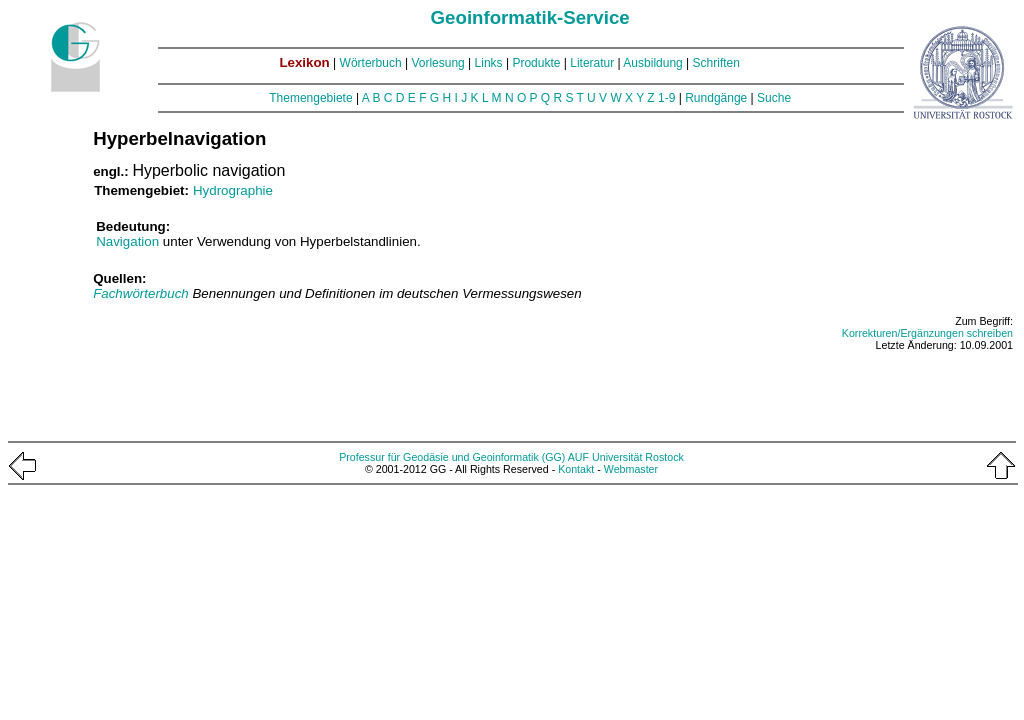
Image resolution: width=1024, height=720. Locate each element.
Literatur (592, 63)
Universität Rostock (638, 457)
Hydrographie (233, 190)
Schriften (716, 63)
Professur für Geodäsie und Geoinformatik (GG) (452, 457)
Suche (774, 98)
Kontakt (576, 469)
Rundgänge (716, 98)
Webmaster (631, 469)
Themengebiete (310, 98)
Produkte (536, 63)
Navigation (127, 241)
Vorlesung (437, 63)
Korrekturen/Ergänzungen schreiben (927, 333)
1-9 (666, 98)
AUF (578, 457)
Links (489, 63)
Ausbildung (652, 63)
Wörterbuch (371, 63)
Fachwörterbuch (142, 293)
